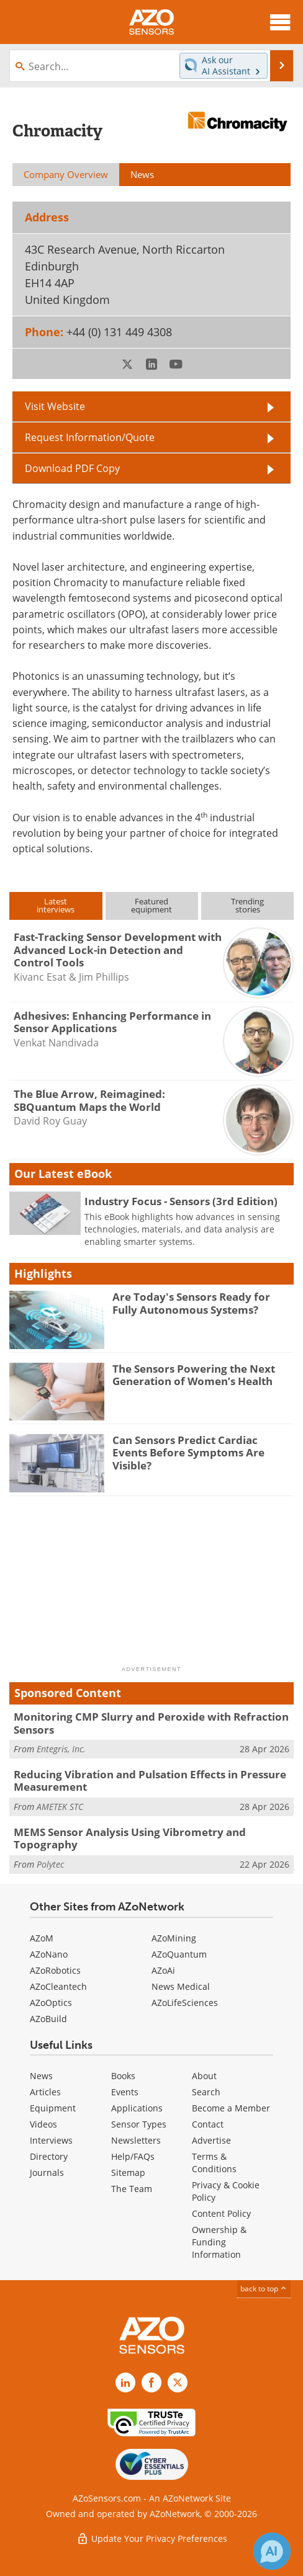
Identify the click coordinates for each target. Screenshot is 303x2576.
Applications (137, 2108)
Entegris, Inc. (61, 1749)
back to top (263, 2288)
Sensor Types (138, 2124)
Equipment (53, 2108)
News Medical (181, 1986)
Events (124, 2092)
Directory (49, 2156)
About (204, 2076)
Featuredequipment (151, 905)
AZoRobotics (55, 1970)
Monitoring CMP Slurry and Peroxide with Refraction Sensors (151, 1722)
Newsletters (136, 2140)
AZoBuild (48, 2019)
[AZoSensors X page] (178, 2382)
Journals (47, 2172)
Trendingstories (247, 905)
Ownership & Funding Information (219, 2242)
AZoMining (174, 1938)
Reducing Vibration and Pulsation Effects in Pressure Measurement (150, 1780)
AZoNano (49, 1954)
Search (206, 2092)
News (41, 2076)
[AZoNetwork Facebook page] (151, 2382)
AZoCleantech (58, 1986)
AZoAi (163, 1970)
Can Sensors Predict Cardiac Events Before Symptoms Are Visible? (188, 1453)
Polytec (50, 1864)
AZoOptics (51, 2002)
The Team (131, 2189)
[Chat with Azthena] (272, 2551)
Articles (45, 2092)
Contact (208, 2124)
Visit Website (55, 406)
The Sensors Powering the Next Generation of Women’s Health (193, 1375)
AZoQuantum (179, 1954)
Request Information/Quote (90, 437)
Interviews (51, 2140)
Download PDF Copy (72, 468)
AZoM (41, 1938)
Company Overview (66, 174)
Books (123, 2076)
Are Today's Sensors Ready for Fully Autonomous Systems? (191, 1303)
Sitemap (128, 2172)
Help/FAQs (133, 2156)
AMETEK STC (60, 1806)
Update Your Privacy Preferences (151, 2538)
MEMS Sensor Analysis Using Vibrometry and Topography (130, 1838)
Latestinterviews (56, 905)
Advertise (211, 2140)
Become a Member (231, 2108)
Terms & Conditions (214, 2162)
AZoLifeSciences (185, 2002)
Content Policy (221, 2213)
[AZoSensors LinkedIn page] (125, 2382)
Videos (43, 2124)
